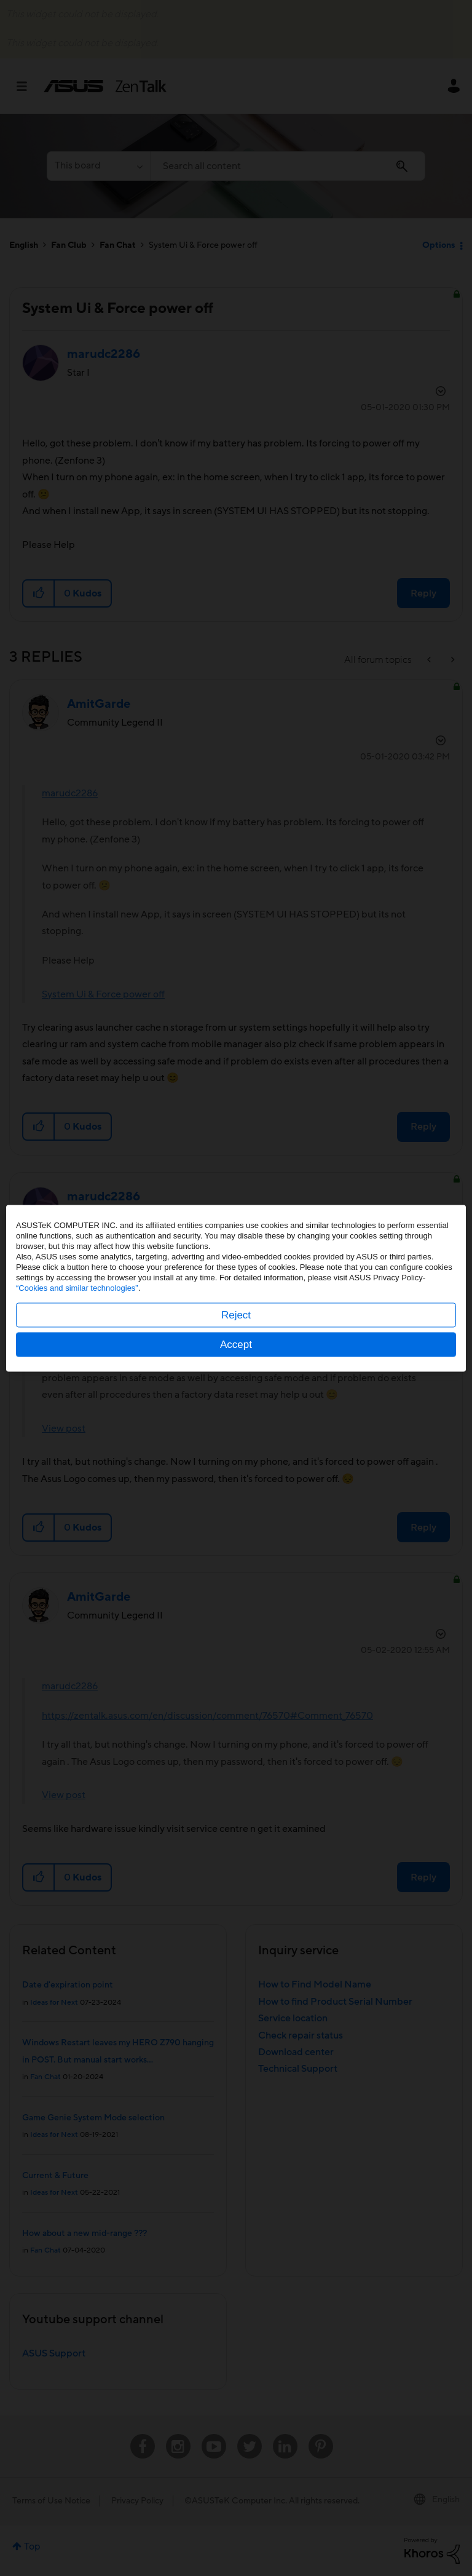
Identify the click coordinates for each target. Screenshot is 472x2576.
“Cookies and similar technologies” (77, 1287)
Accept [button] (236, 1344)
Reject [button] (236, 1314)
